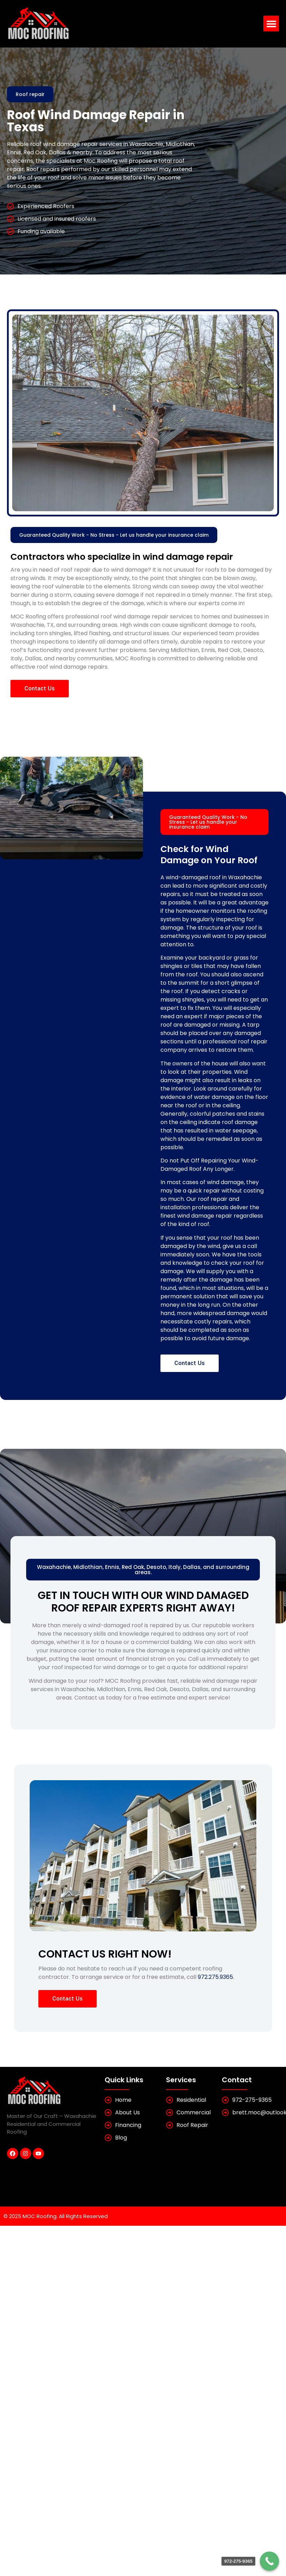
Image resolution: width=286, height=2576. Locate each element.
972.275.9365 (215, 1977)
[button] (271, 23)
